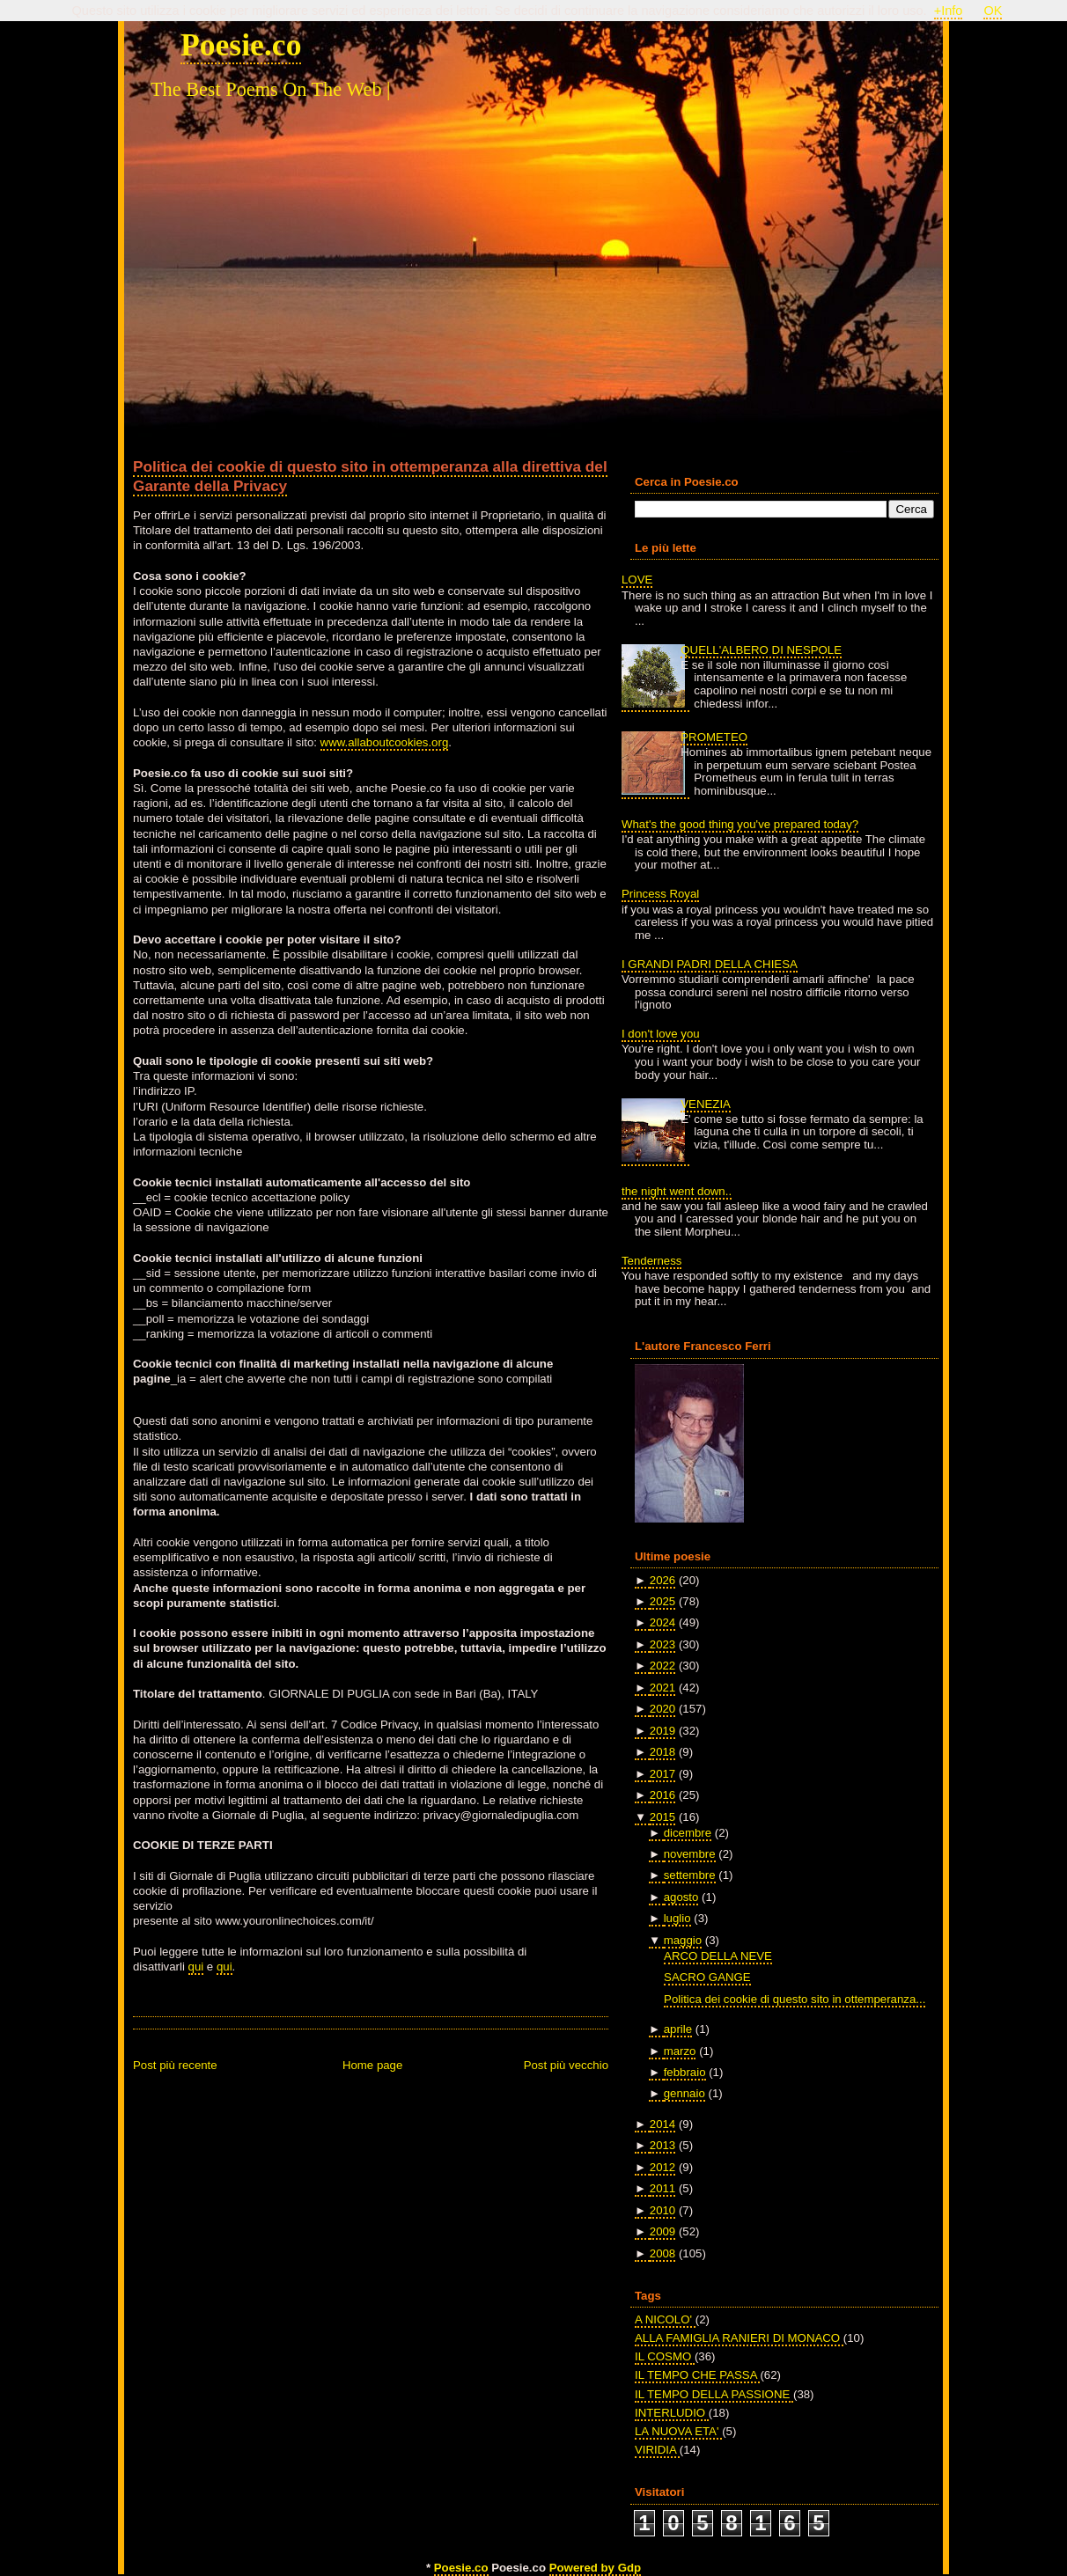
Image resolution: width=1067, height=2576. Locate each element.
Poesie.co (240, 44)
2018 (662, 1751)
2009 (662, 2231)
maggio (683, 1940)
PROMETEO (714, 737)
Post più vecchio (566, 2065)
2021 (662, 1687)
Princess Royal (660, 893)
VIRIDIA (657, 2449)
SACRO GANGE (707, 1977)
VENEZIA (706, 1104)
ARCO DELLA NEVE (718, 1956)
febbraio (685, 2072)
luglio (677, 1918)
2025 (662, 1601)
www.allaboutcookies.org (384, 742)
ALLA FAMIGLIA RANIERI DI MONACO (739, 2338)
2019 (662, 1730)
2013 (662, 2145)
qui (196, 1966)
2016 (662, 1795)
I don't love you (661, 1033)
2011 (662, 2188)
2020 (662, 1708)
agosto (681, 1897)
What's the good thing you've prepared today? (740, 824)
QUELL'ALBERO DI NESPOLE (761, 650)
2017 (662, 1773)
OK (992, 11)
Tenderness (651, 1260)
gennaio (684, 2093)
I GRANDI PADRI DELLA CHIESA (710, 964)
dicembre (687, 1832)
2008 (662, 2253)
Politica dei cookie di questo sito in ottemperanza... (794, 1999)
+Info (948, 11)
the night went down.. (677, 1191)
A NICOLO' (665, 2319)
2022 (662, 1665)
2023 (662, 1644)
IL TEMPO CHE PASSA (697, 2375)
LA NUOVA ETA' (678, 2431)
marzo (680, 2051)
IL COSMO (665, 2356)
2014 (662, 2124)
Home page (372, 2065)
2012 (662, 2167)
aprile (678, 2029)
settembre (690, 1875)
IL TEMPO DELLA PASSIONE (714, 2394)
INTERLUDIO (672, 2412)
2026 (662, 1580)
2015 (662, 1817)
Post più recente (175, 2065)
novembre (690, 1853)
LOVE (637, 579)
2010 (662, 2210)
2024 (662, 1622)
